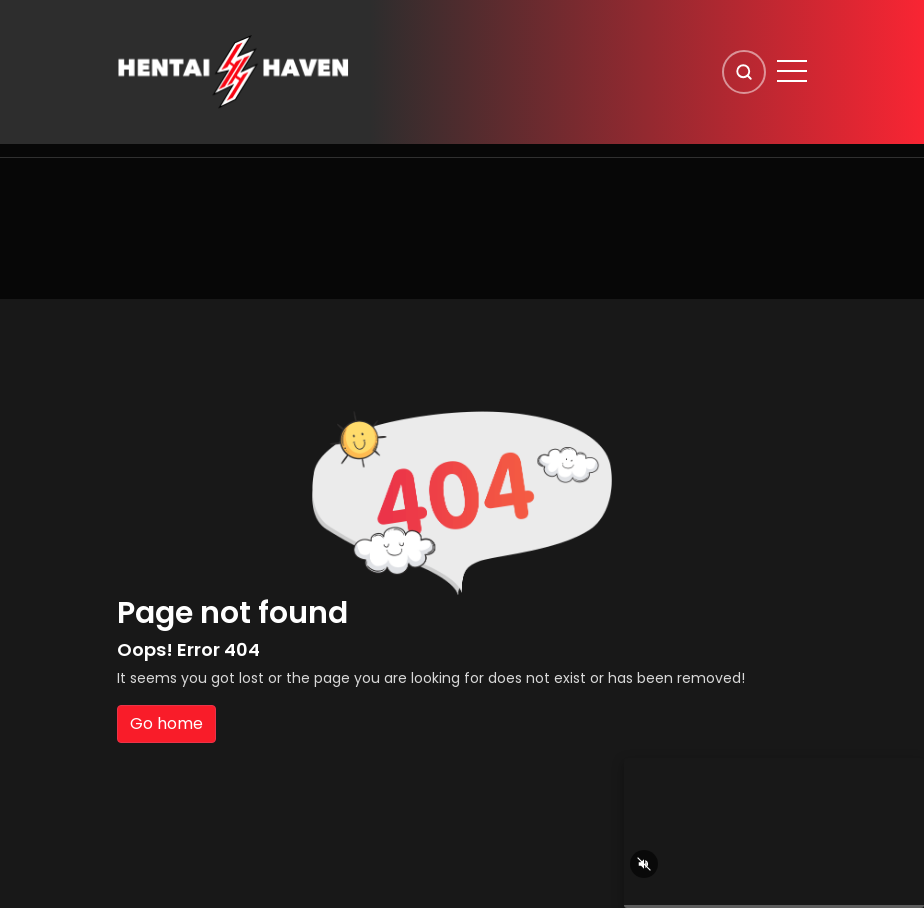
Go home (166, 723)
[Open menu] (792, 71)
